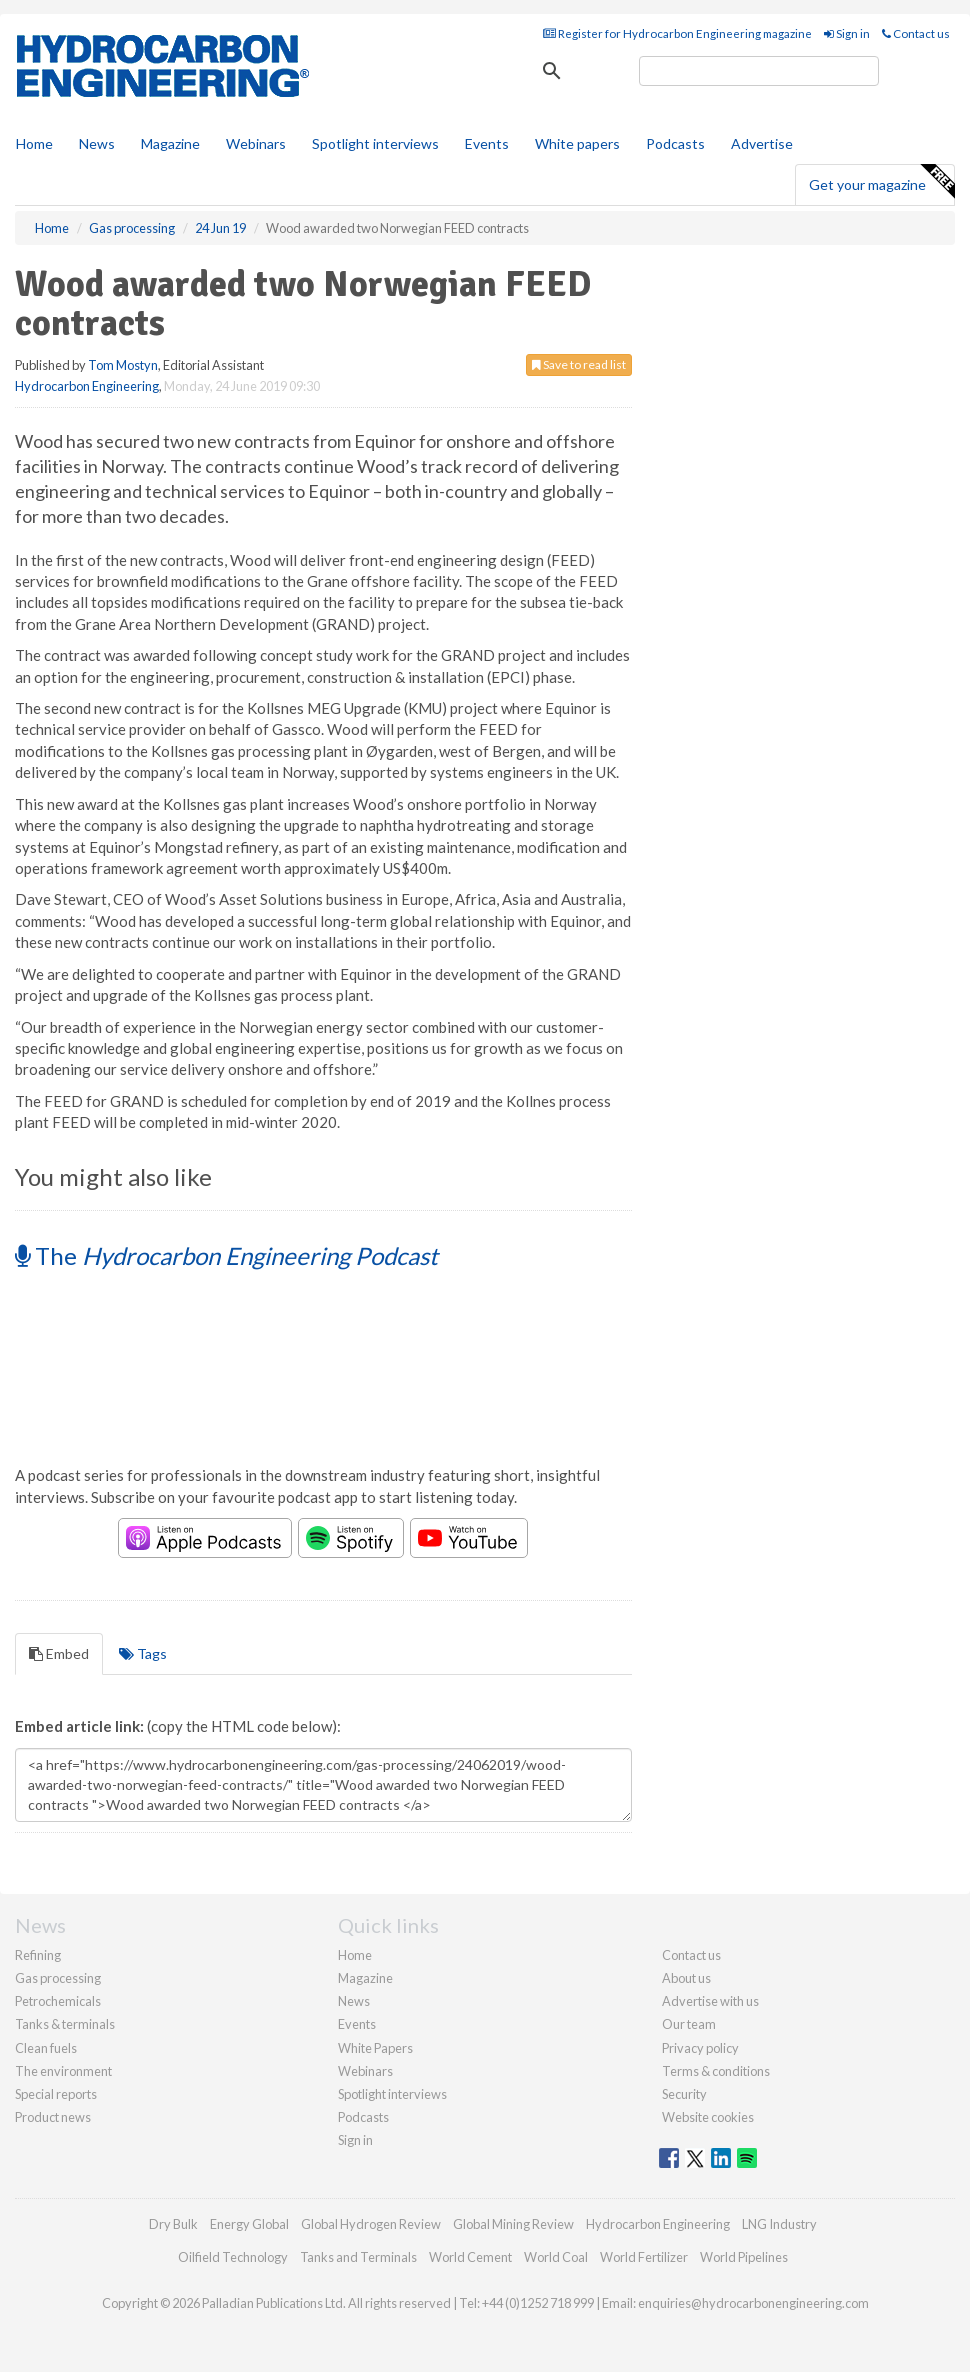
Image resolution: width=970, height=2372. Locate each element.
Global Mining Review (513, 2224)
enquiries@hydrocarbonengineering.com (753, 2303)
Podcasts (675, 143)
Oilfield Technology (233, 2257)
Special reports (56, 2094)
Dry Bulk (173, 2224)
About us (686, 1978)
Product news (53, 2117)
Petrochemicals (58, 2001)
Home (34, 143)
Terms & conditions (716, 2071)
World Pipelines (744, 2257)
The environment (63, 2071)
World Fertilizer (644, 2257)
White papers (577, 143)
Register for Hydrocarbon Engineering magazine (677, 33)
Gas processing (58, 1978)
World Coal (556, 2257)
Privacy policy (700, 2048)
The (226, 1255)
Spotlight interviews (375, 143)
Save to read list (579, 364)
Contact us (916, 33)
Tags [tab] (143, 1653)
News (354, 2001)
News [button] (97, 143)
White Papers (375, 2048)
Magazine (170, 143)
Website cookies (708, 2117)
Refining (38, 1955)
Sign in (847, 33)
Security (684, 2094)
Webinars (256, 143)
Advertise (762, 143)
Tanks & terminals (65, 2024)
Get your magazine (881, 182)
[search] (759, 71)
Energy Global (249, 2224)
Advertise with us (710, 2001)
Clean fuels (46, 2048)
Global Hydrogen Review (371, 2224)
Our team (689, 2024)
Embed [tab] (59, 1653)
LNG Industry (779, 2224)
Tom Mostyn (123, 365)
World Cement (470, 2257)
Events (487, 143)
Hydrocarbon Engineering (87, 386)
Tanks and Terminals (358, 2257)
